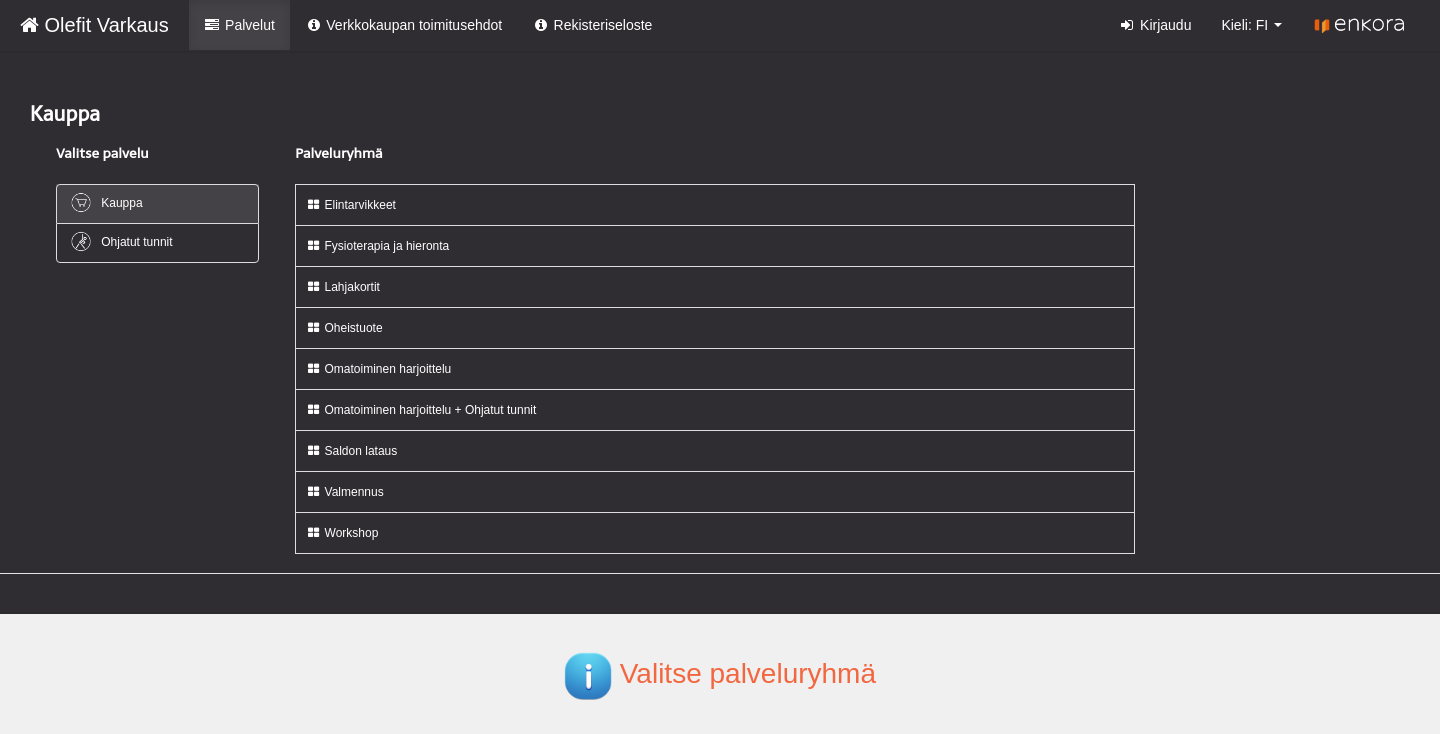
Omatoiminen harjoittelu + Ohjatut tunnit (421, 410)
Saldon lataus (351, 451)
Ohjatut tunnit (121, 241)
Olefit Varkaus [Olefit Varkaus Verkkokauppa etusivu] (94, 25)
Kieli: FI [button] (1251, 25)
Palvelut (239, 25)
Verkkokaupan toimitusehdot (403, 25)
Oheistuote (344, 328)
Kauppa (106, 202)
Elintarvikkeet (351, 205)
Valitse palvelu (102, 153)
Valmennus (344, 492)
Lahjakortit (343, 287)
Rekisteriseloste (592, 25)
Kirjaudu (1155, 25)
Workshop (342, 533)
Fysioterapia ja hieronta (377, 246)
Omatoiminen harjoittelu (378, 369)
